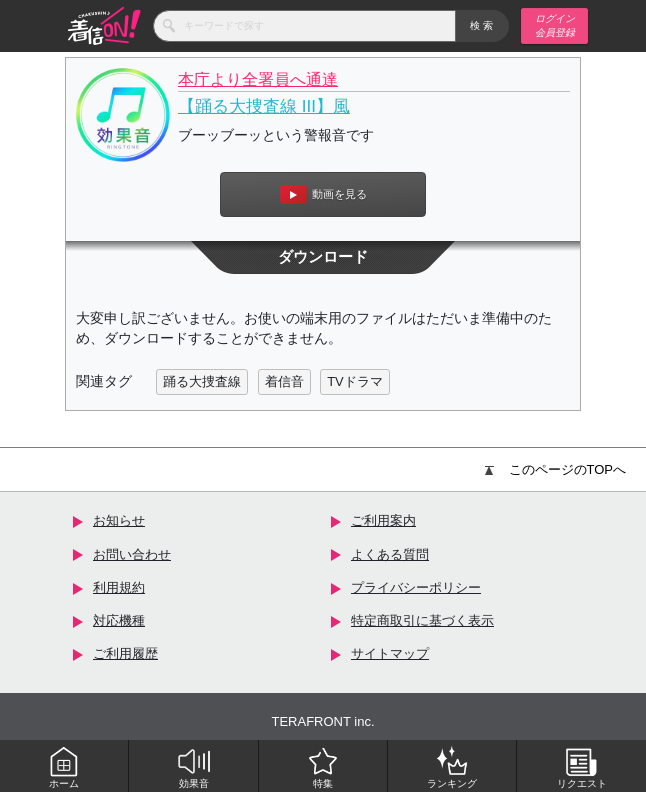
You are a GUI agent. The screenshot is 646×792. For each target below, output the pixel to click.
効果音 (194, 767)
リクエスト (582, 767)
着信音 (284, 381)
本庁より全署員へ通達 (258, 79)
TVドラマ (355, 381)
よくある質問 (390, 554)
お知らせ (119, 520)
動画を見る (323, 194)
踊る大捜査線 (202, 381)
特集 (323, 767)
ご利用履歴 (125, 653)
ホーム (64, 767)
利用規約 (119, 587)
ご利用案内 (383, 520)
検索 (482, 25)
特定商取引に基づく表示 (422, 620)
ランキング (452, 767)
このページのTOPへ (556, 469)
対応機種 (119, 620)
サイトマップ (390, 653)
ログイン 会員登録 (555, 25)
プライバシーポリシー (416, 587)
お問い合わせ (132, 554)
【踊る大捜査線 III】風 (264, 106)
